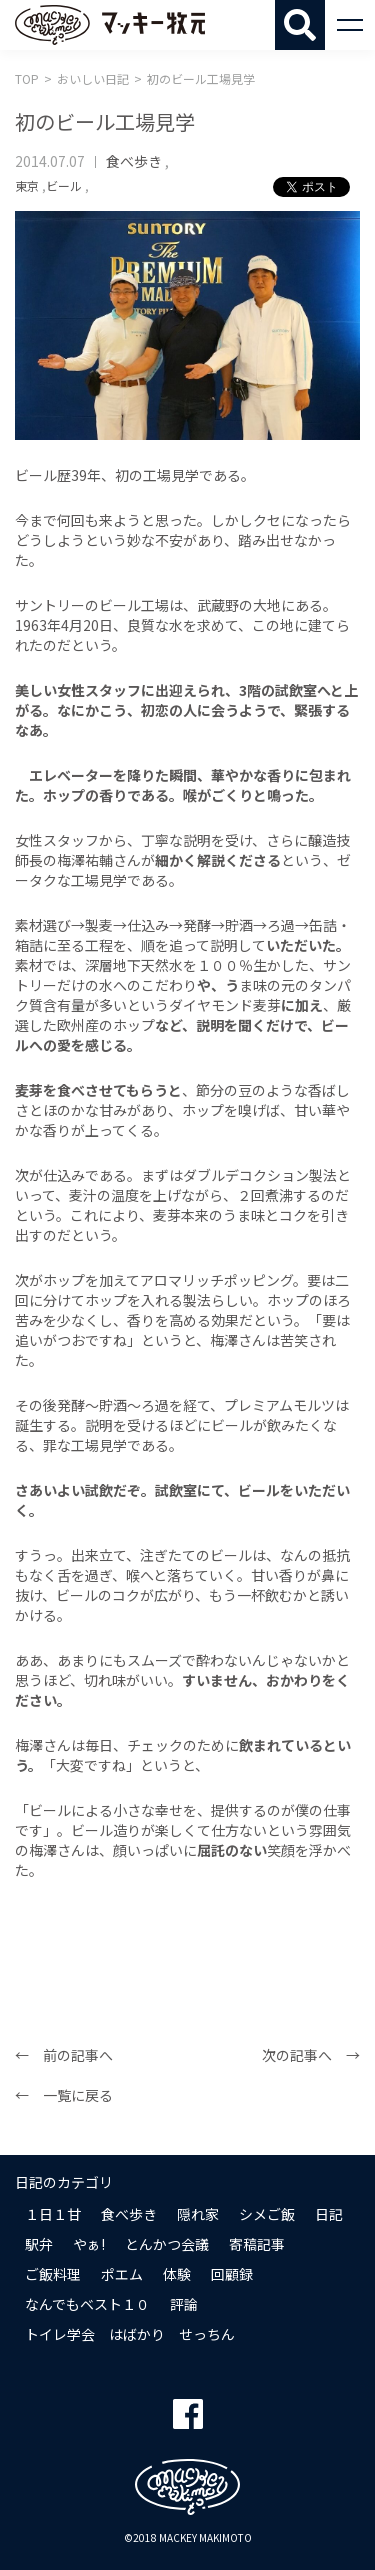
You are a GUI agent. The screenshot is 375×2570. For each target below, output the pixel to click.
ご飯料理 (53, 2274)
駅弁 (39, 2244)
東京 (27, 185)
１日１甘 (53, 2214)
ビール (64, 185)
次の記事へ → (311, 2055)
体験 (177, 2274)
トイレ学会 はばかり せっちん (130, 2334)
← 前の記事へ (64, 2055)
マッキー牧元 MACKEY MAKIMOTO (110, 25)
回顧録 (232, 2274)
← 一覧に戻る (64, 2095)
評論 (184, 2304)
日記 (329, 2214)
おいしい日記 (93, 78)
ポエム (122, 2274)
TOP (27, 78)
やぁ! (89, 2244)
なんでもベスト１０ (87, 2304)
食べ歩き (134, 161)
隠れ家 (198, 2214)
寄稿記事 (257, 2244)
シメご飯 (267, 2214)
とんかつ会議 (167, 2244)
